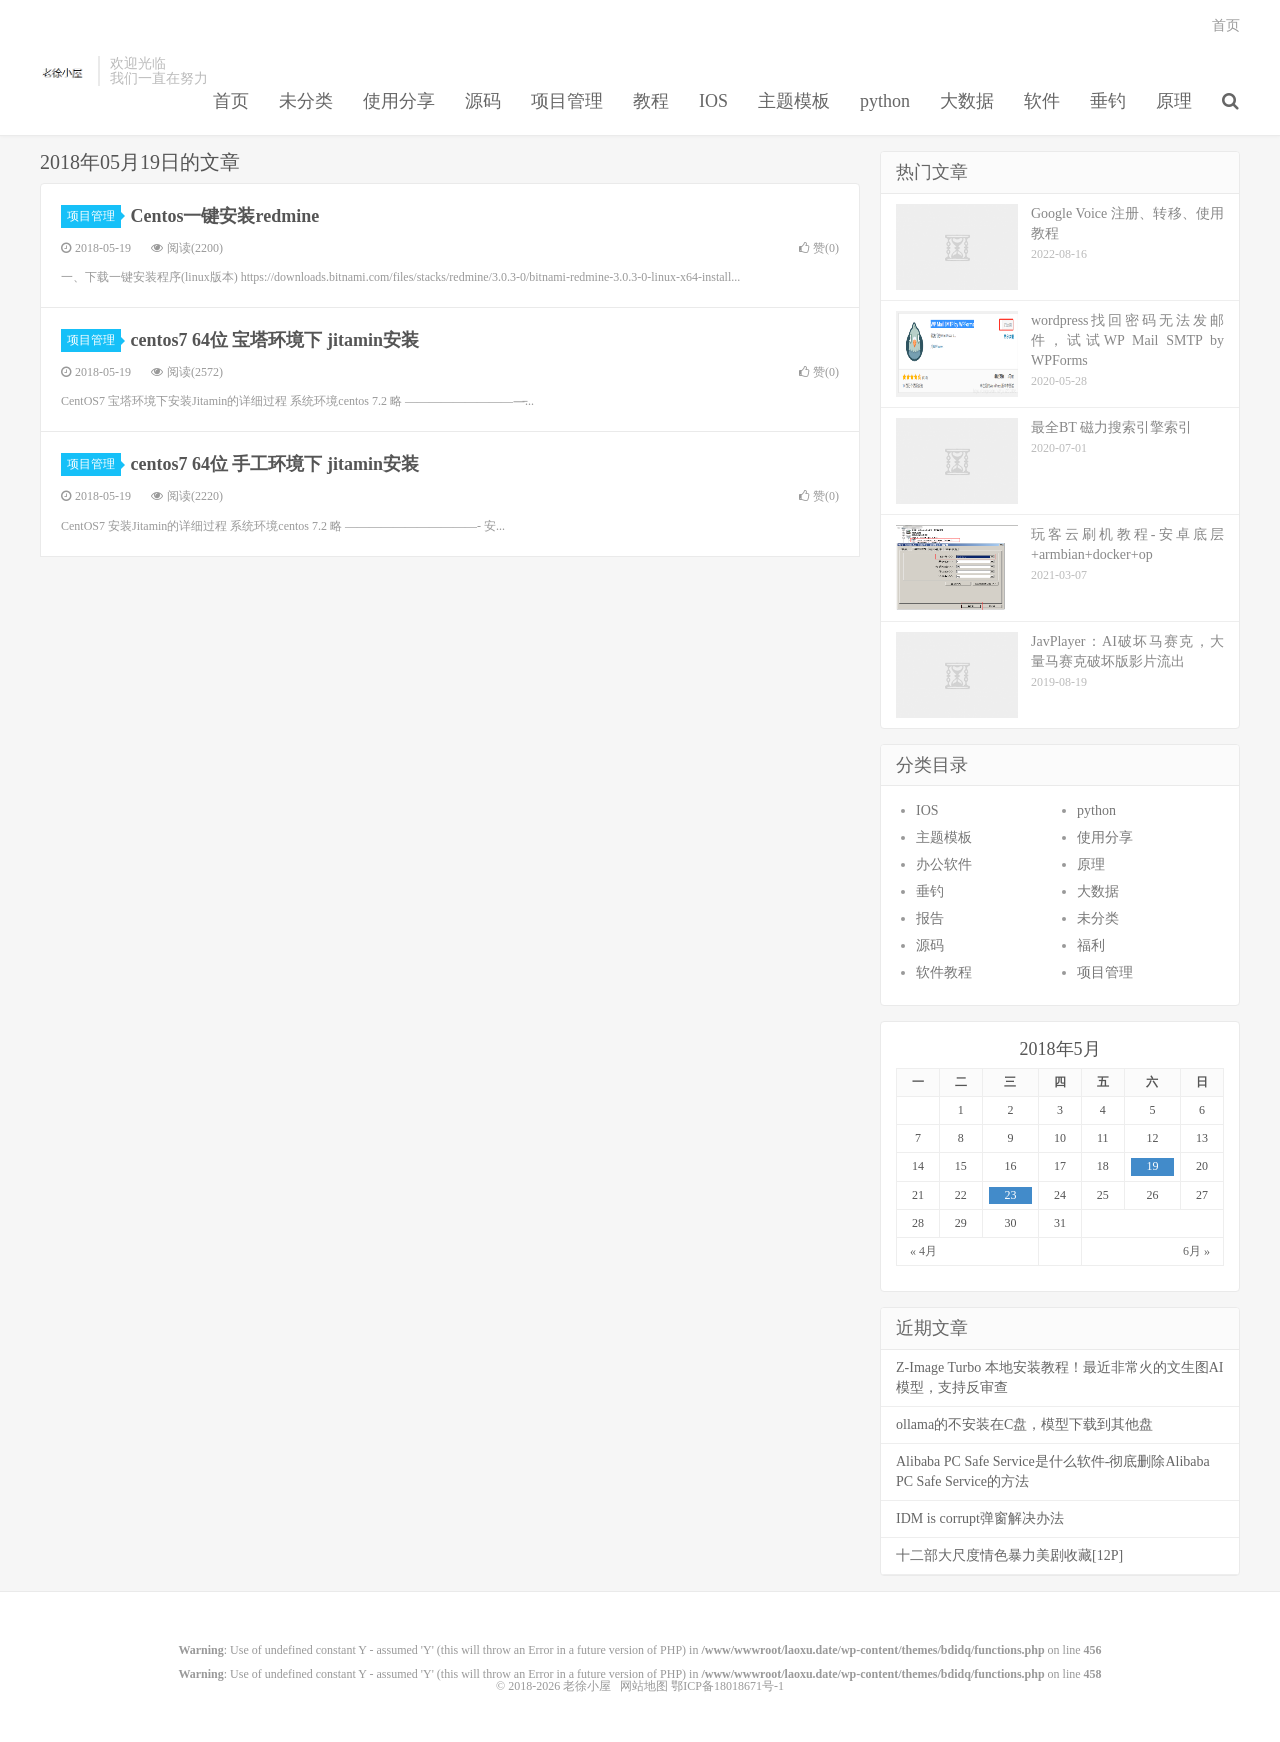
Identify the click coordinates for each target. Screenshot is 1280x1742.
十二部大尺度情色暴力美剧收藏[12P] (1009, 1555)
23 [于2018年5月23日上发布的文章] (1010, 1195)
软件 (1042, 101)
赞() (819, 248)
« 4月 (923, 1251)
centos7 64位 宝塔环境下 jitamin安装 (275, 340)
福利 (1091, 945)
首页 (231, 101)
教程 (651, 101)
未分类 (306, 101)
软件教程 (944, 972)
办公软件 (944, 864)
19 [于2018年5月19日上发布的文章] (1152, 1166)
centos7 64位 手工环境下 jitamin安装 (275, 464)
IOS (713, 101)
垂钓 (1108, 101)
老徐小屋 (64, 71)
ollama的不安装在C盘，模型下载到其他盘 (1024, 1424)
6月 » (1196, 1251)
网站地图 (644, 1686)
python (885, 101)
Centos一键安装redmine (225, 216)
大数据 (967, 101)
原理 (1174, 101)
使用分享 (399, 101)
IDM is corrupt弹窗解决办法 (980, 1518)
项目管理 (567, 101)
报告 (930, 918)
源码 (483, 101)
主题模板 (794, 101)
